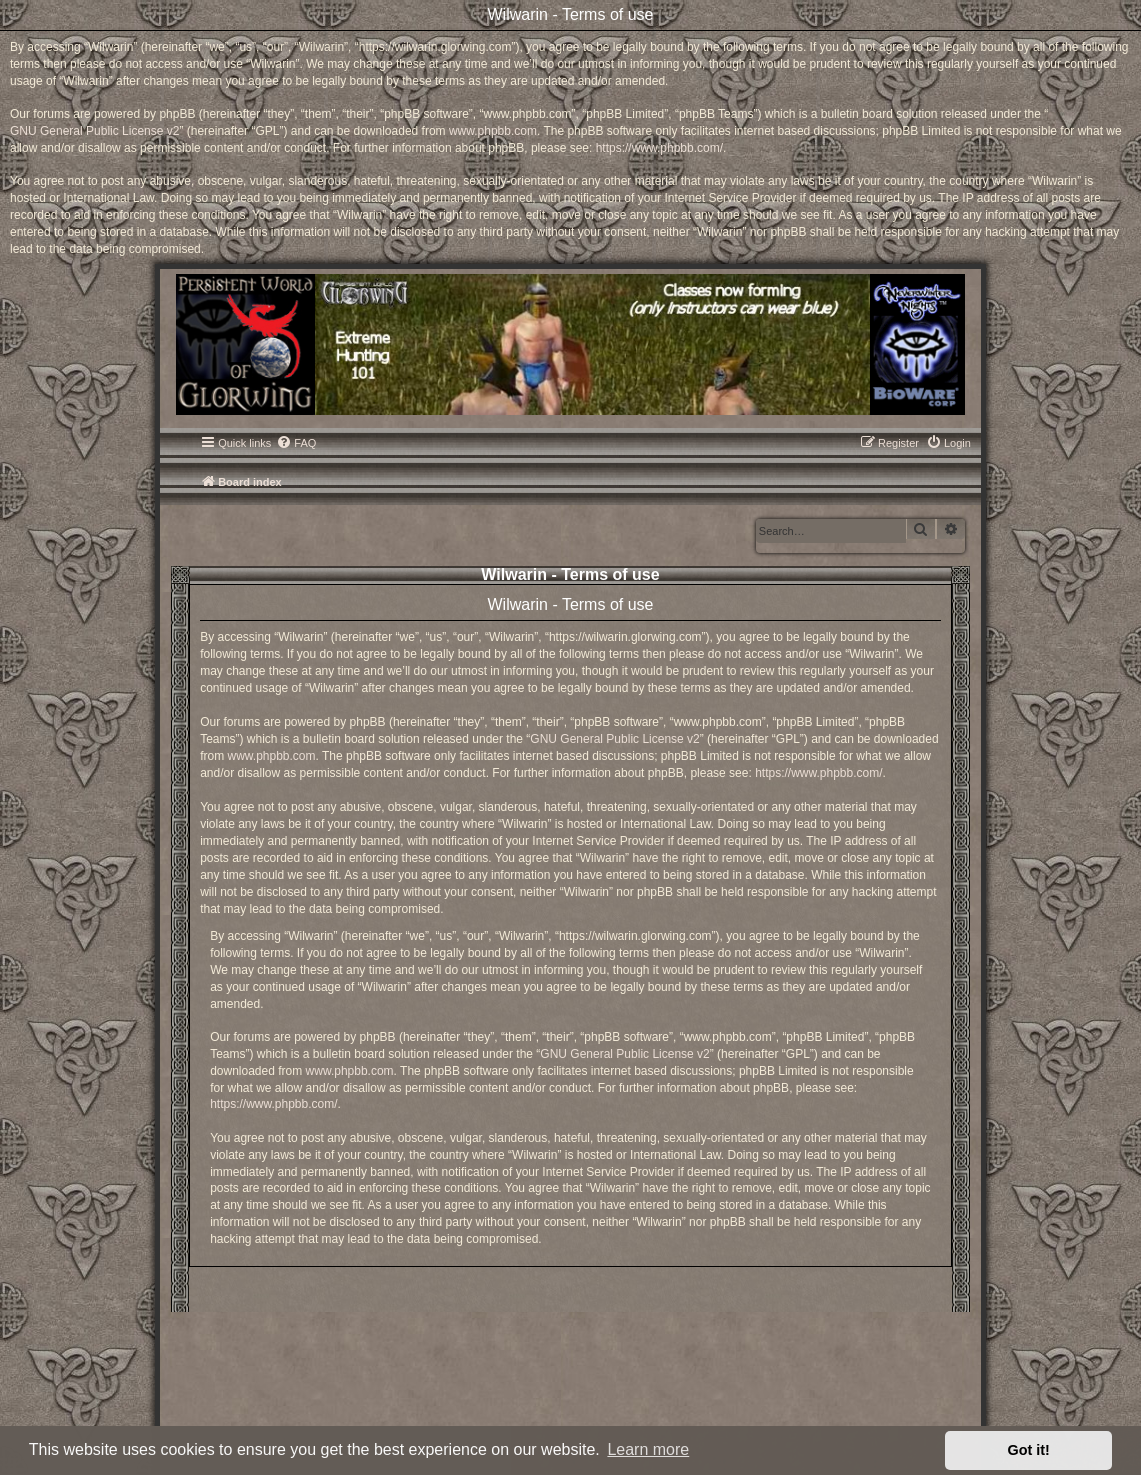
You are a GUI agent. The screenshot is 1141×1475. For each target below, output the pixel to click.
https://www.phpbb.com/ (659, 148)
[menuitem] (296, 443)
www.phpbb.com (493, 131)
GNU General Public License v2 (94, 131)
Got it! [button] (1029, 1450)
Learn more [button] (648, 1449)
